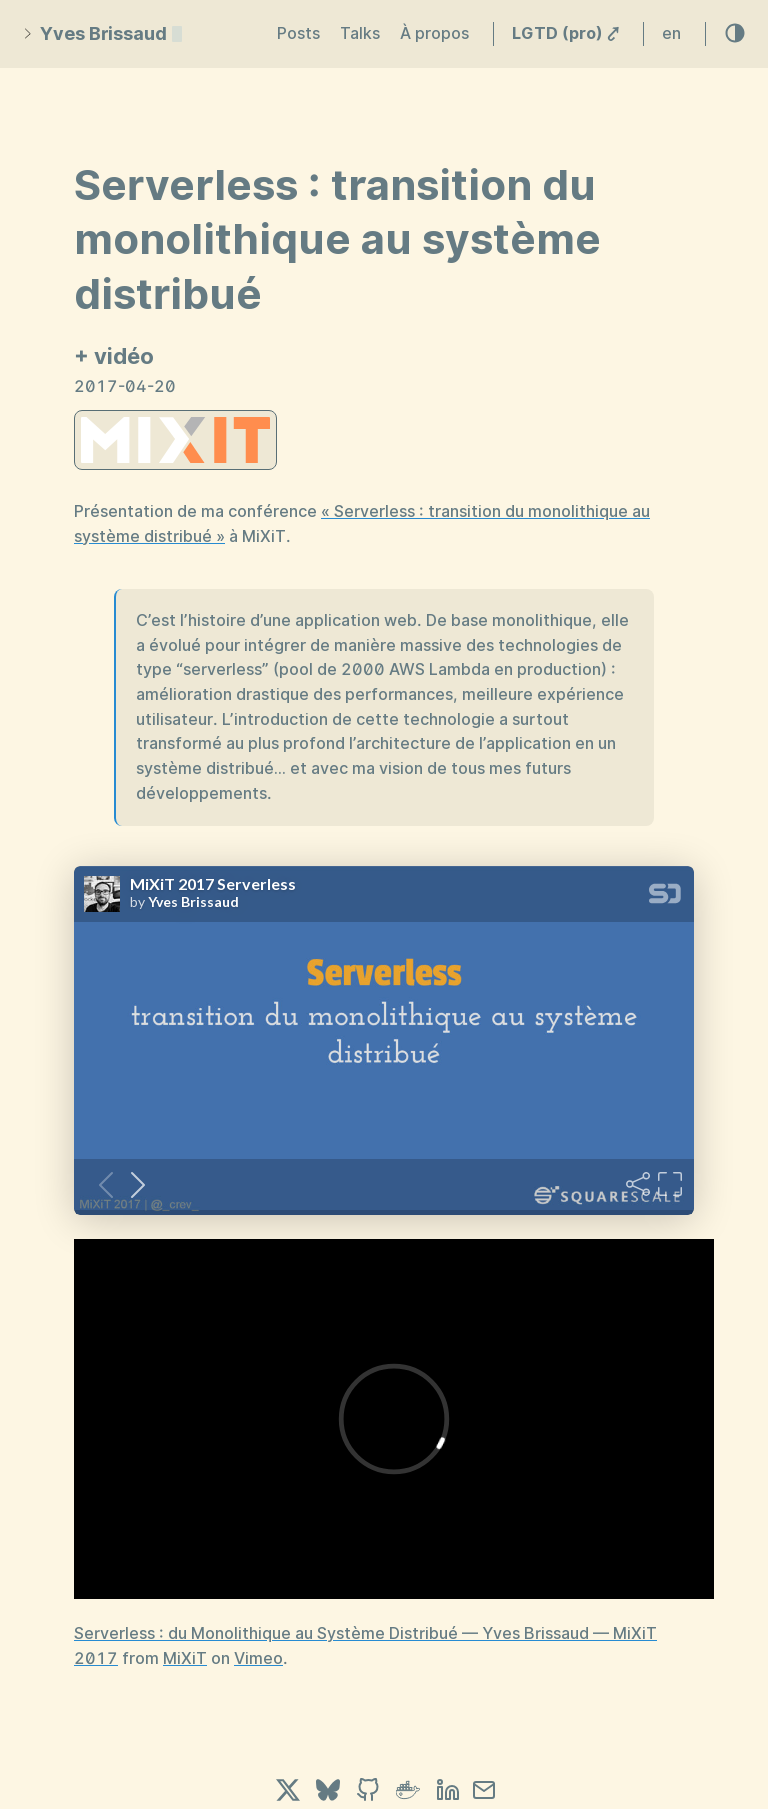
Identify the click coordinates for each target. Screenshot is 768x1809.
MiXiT (185, 1658)
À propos (434, 33)
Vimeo (258, 1658)
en (671, 33)
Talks (360, 33)
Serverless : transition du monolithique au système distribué (337, 239)
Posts (298, 33)
